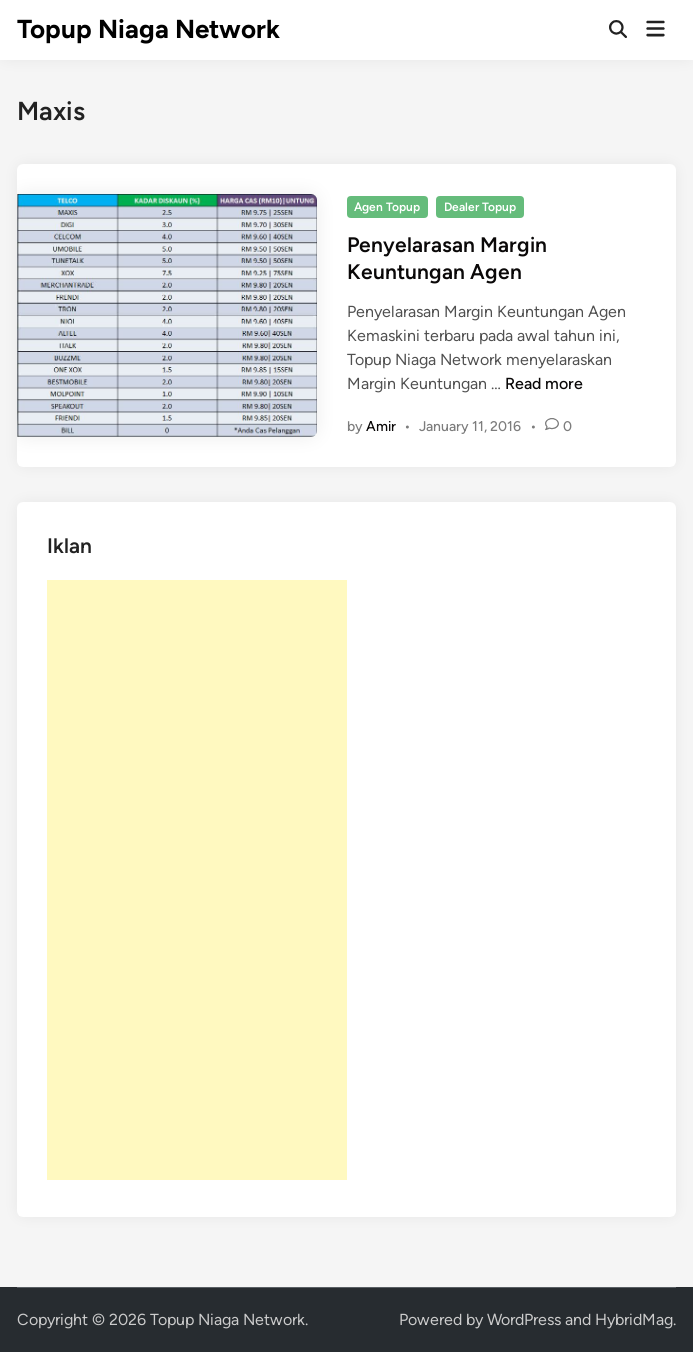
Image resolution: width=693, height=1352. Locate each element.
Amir (381, 426)
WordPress (524, 1319)
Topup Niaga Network (148, 29)
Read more (544, 383)
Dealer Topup (480, 207)
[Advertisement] (197, 880)
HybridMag (634, 1319)
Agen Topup (387, 207)
